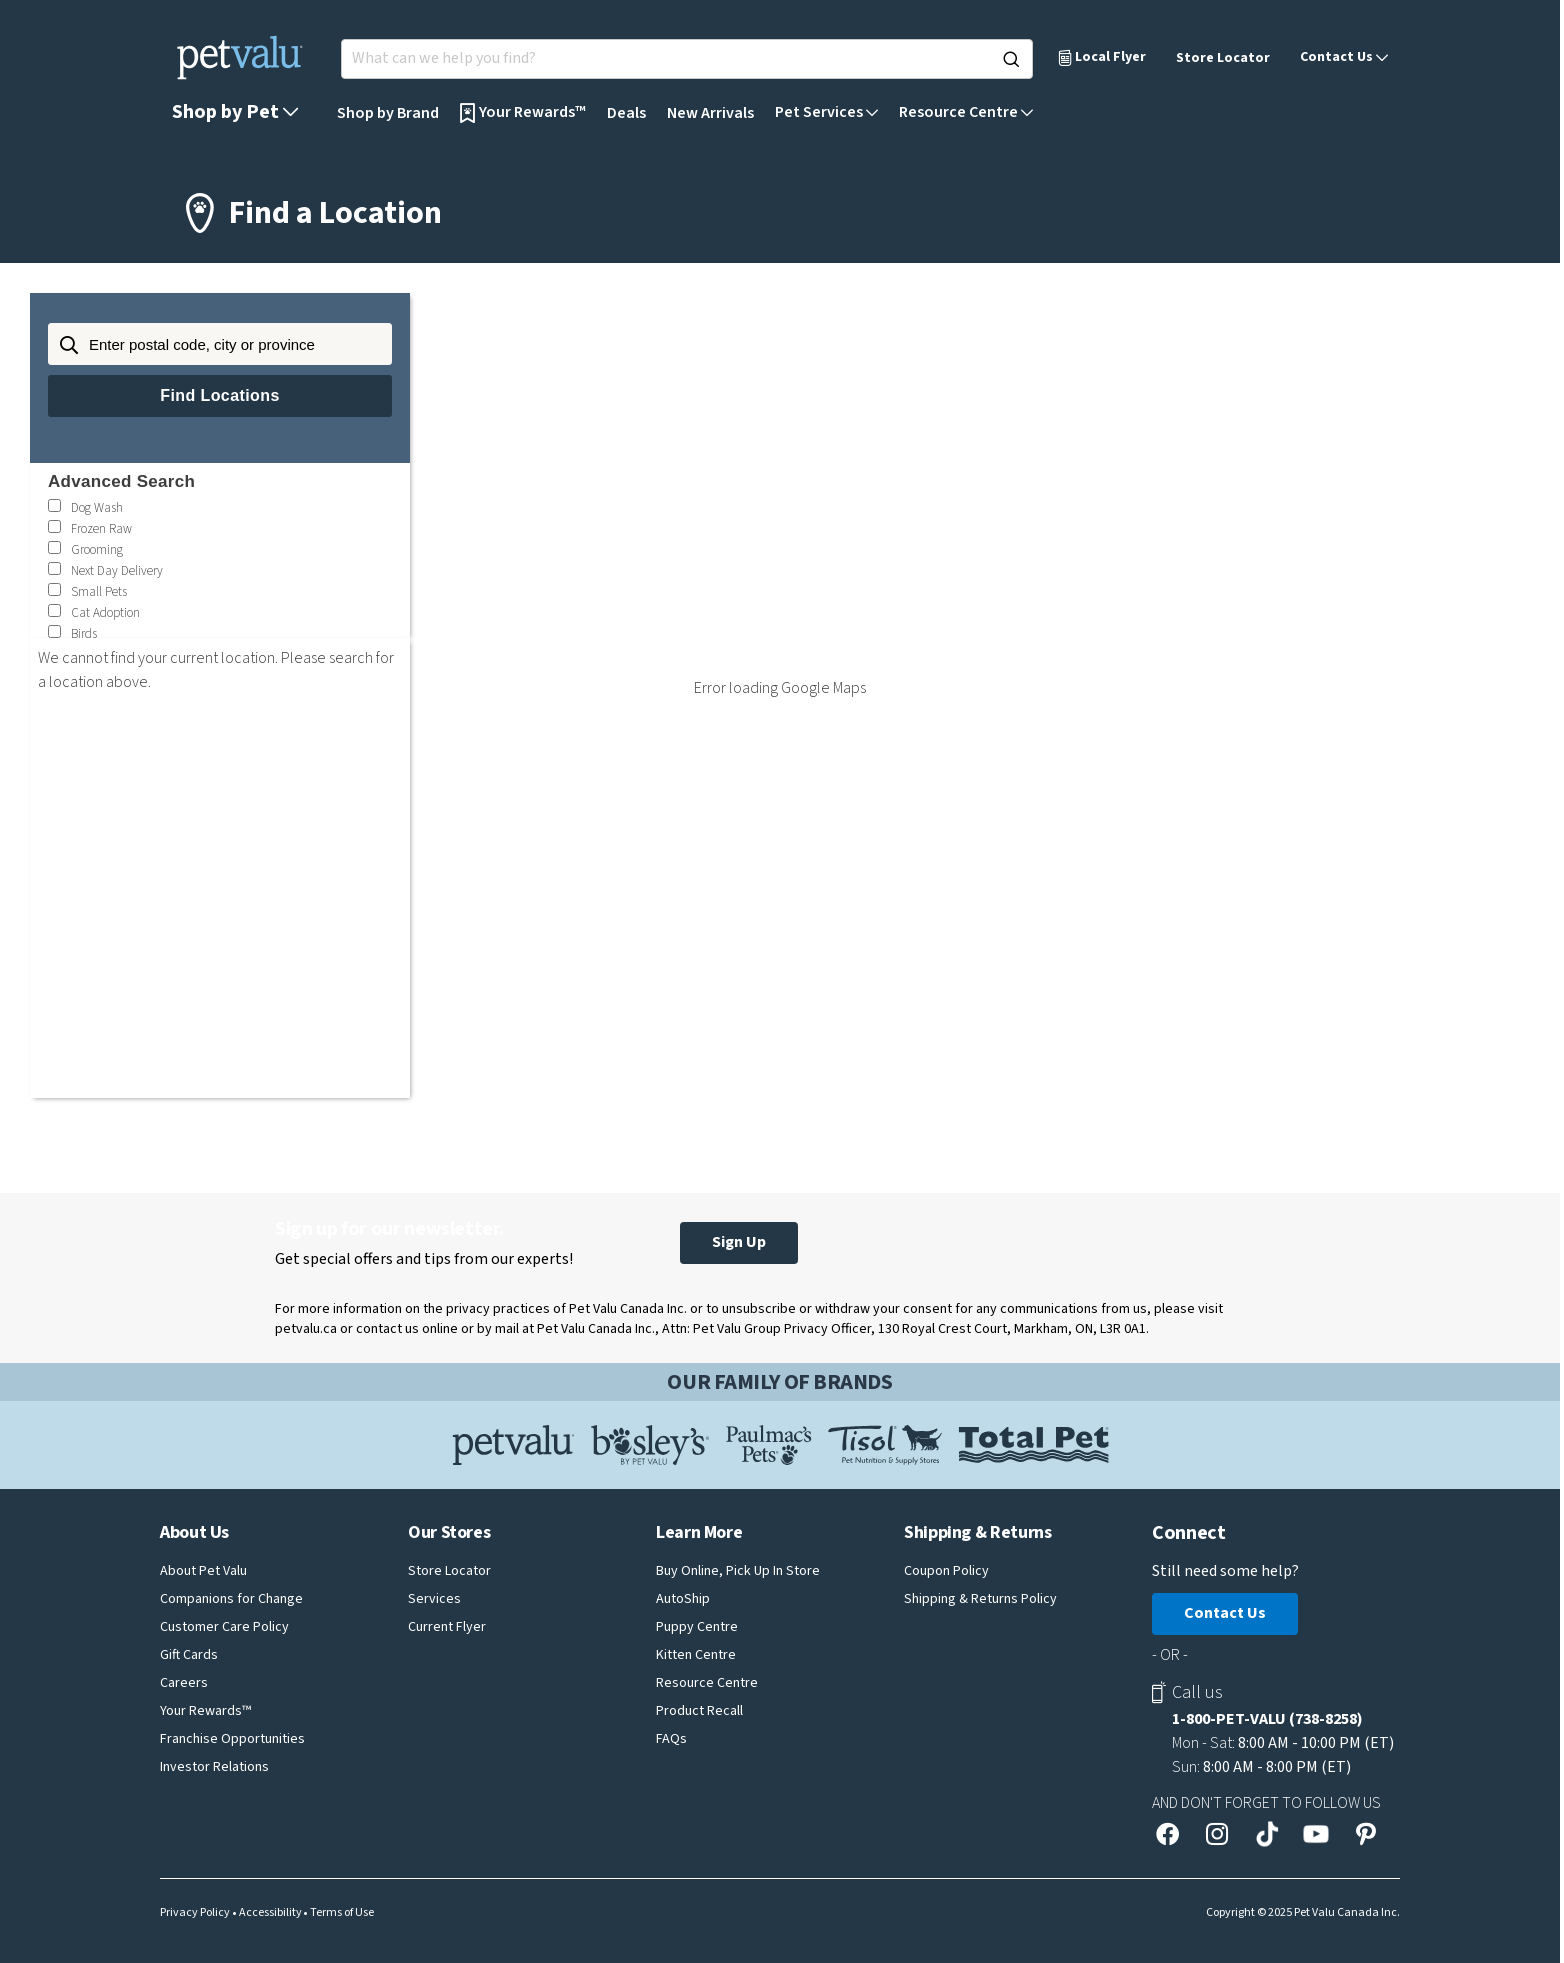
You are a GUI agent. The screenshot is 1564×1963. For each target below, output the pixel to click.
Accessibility (270, 1913)
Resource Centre (707, 1683)
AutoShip (683, 1599)
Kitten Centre (696, 1655)
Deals (626, 113)
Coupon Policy (946, 1571)
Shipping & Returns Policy (980, 1599)
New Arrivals (710, 113)
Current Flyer (447, 1627)
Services (434, 1599)
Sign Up (739, 1242)
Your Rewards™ (205, 1711)
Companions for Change (231, 1599)
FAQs (671, 1739)
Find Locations (219, 395)
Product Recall (699, 1711)
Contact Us (1225, 1613)
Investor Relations (214, 1767)
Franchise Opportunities (232, 1739)
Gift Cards (189, 1655)
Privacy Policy (195, 1913)
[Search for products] (687, 59)
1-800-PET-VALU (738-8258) (1267, 1719)
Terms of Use (342, 1913)
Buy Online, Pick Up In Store (738, 1571)
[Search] (1011, 59)
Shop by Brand (388, 113)
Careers (184, 1683)
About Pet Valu (203, 1571)
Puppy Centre (697, 1627)
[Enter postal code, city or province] (220, 344)
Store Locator (1223, 58)
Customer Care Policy (224, 1627)
